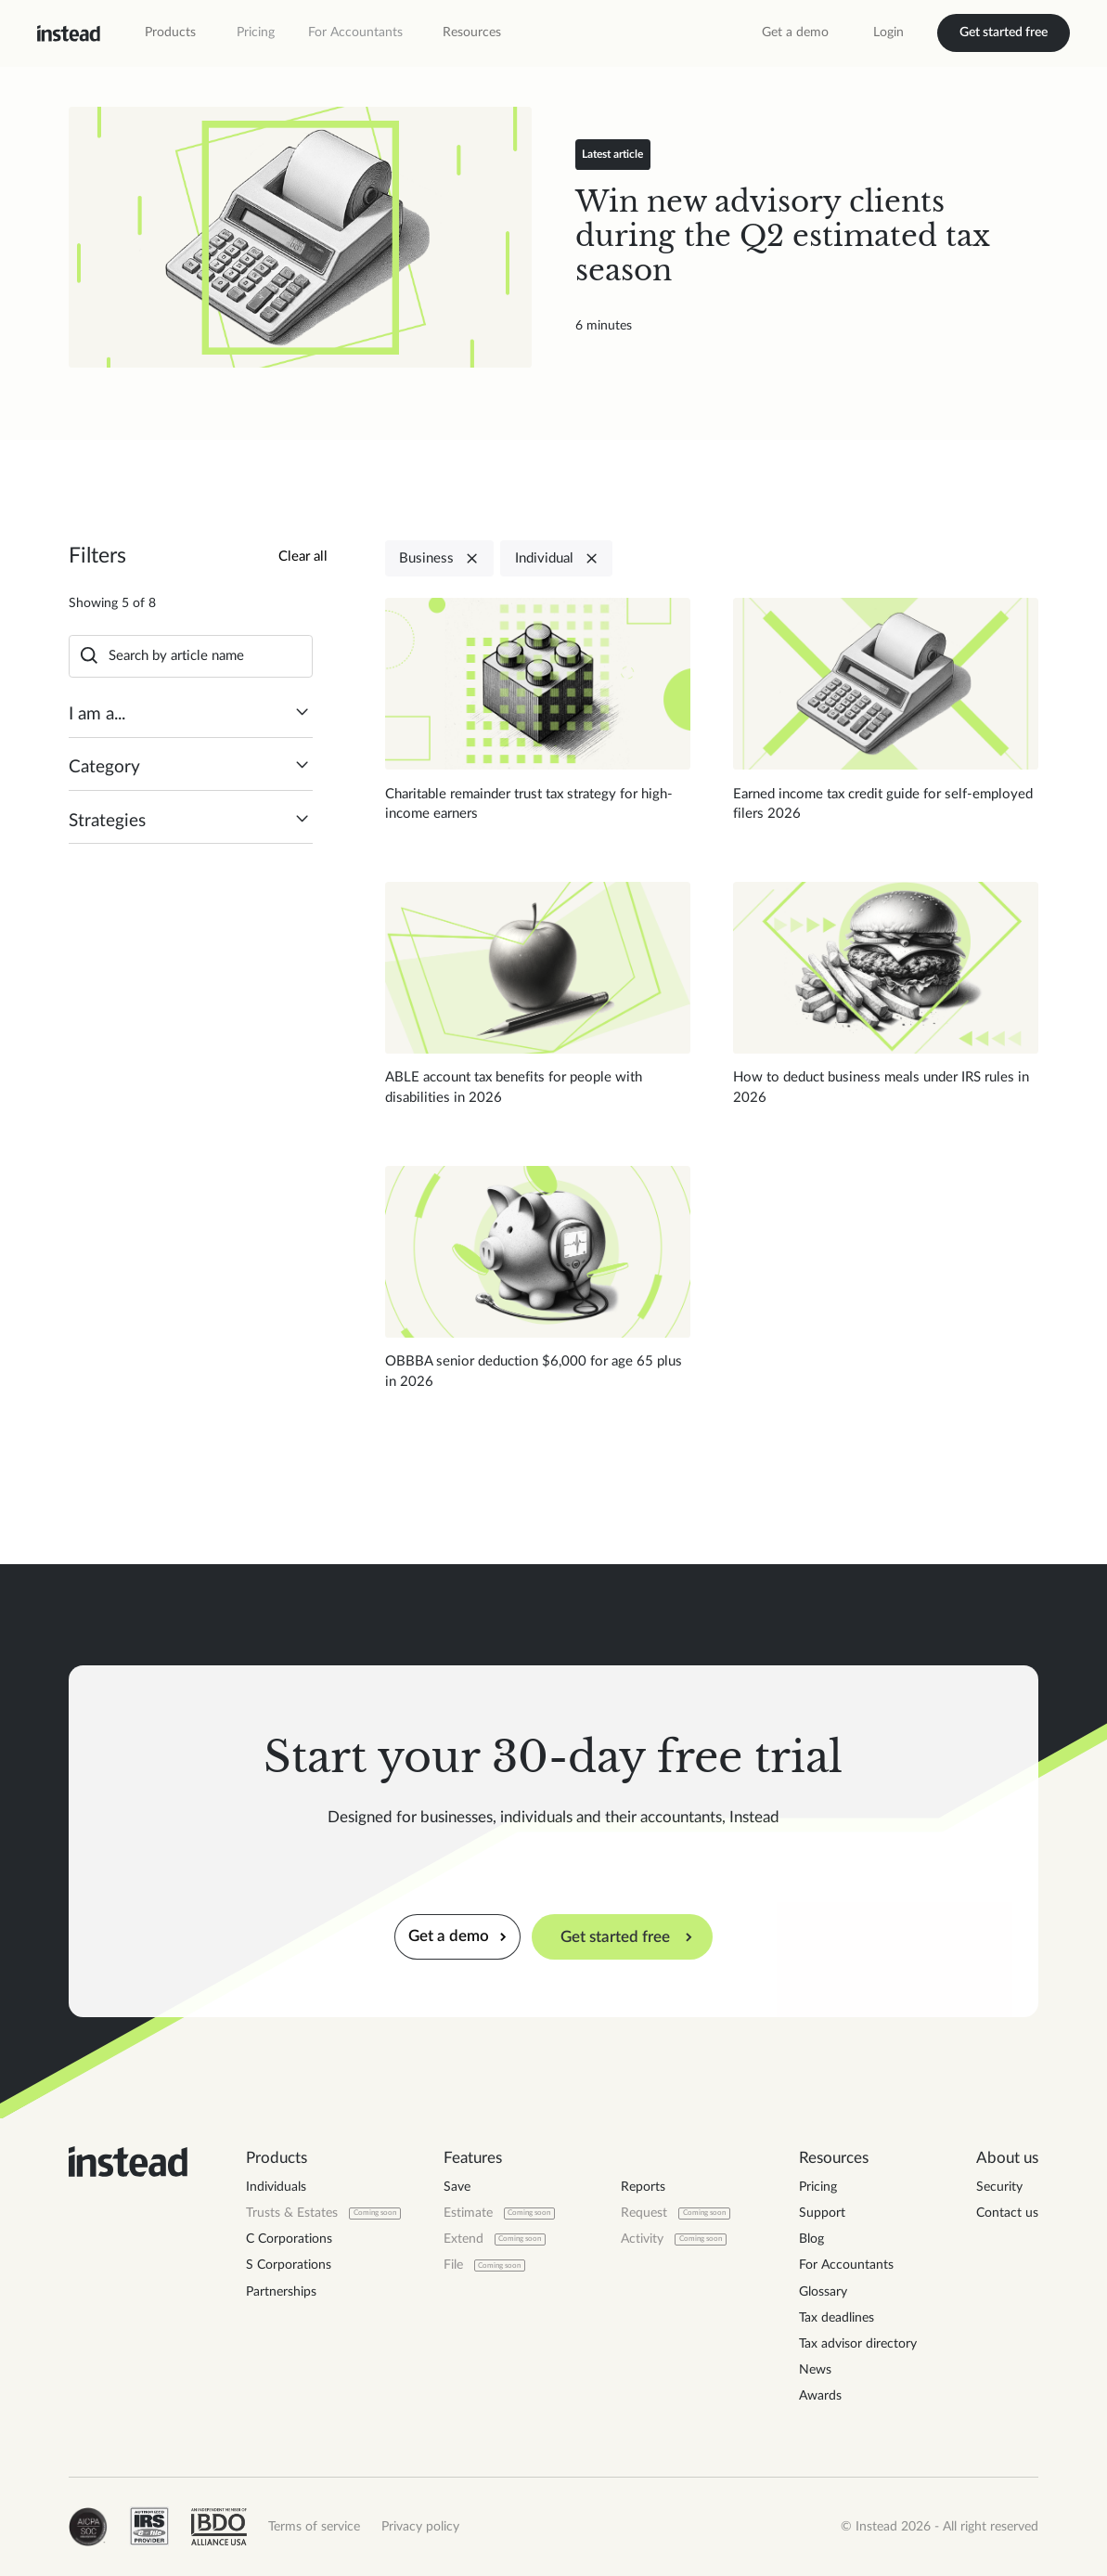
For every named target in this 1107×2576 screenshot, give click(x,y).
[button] (170, 32)
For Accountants (355, 32)
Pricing (256, 32)
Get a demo (795, 32)
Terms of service (314, 2526)
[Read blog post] (300, 237)
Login (888, 32)
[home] (68, 33)
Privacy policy (420, 2526)
